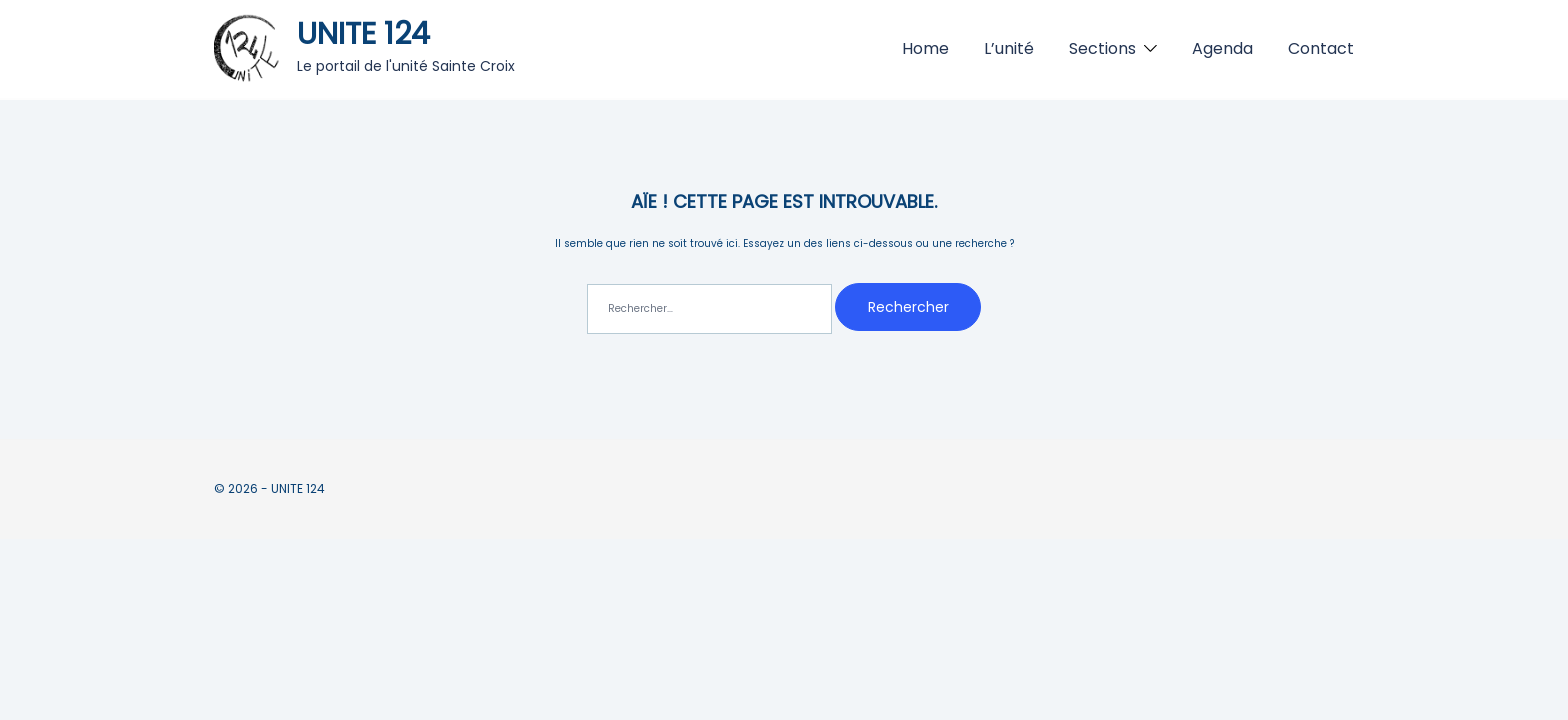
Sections (1102, 48)
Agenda (1222, 48)
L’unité (1009, 48)
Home (925, 48)
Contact (1321, 48)
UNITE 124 (363, 34)
